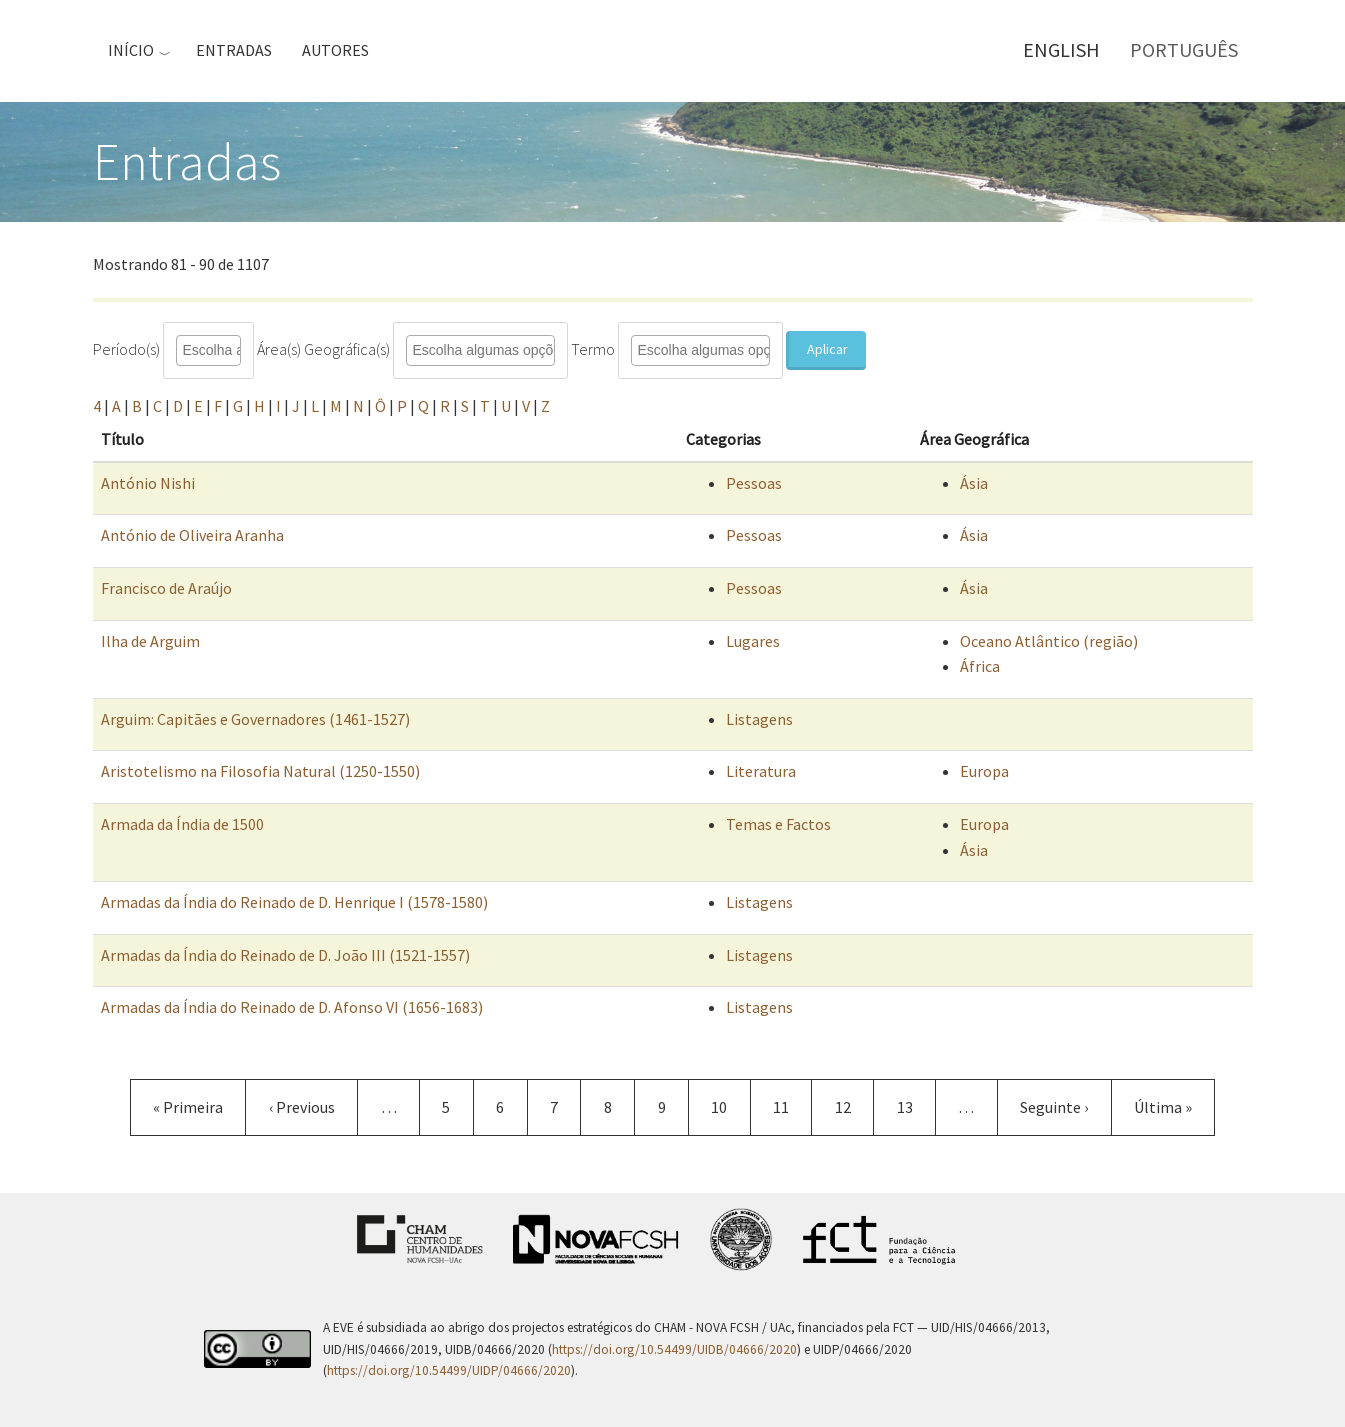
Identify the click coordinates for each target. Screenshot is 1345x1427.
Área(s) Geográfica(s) (323, 349)
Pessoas (754, 483)
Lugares (753, 641)
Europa (984, 771)
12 (854, 1106)
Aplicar (827, 349)
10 (730, 1106)
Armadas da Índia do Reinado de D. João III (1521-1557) (285, 955)
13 (916, 1106)
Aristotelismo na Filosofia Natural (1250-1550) (260, 771)
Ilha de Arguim (150, 641)
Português (1184, 49)
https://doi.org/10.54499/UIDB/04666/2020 (674, 1349)
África (980, 666)
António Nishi (148, 483)
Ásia (974, 483)
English (1061, 49)
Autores (335, 50)
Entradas (234, 50)
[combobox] (223, 350)
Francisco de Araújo (166, 588)
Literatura (761, 771)
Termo (593, 349)
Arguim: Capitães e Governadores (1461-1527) (255, 719)
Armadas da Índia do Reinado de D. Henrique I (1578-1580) (294, 902)
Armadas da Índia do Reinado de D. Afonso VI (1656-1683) (292, 1007)
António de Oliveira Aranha (192, 535)
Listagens (759, 719)
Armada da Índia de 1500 (182, 824)
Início (131, 50)
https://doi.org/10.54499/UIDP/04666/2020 (449, 1370)
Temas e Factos (778, 824)
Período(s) (126, 349)
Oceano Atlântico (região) (1049, 641)
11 (792, 1106)
